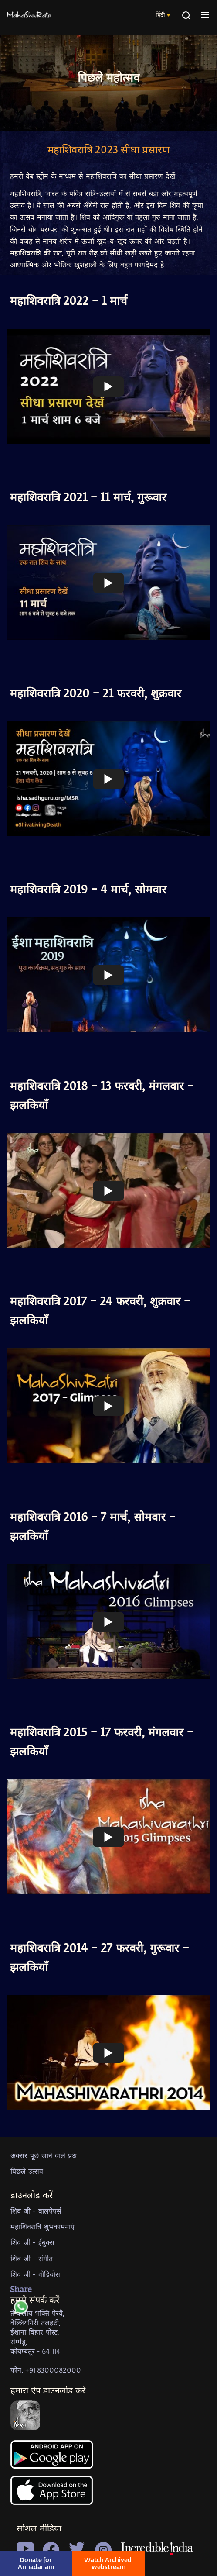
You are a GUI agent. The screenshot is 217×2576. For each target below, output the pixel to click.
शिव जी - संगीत (31, 2258)
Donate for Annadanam (36, 2563)
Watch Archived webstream (108, 2563)
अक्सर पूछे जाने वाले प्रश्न (43, 2155)
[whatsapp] (21, 2309)
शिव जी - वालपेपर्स (35, 2210)
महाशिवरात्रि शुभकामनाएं (42, 2226)
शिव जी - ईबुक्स (32, 2242)
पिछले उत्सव (26, 2171)
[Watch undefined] (108, 386)
